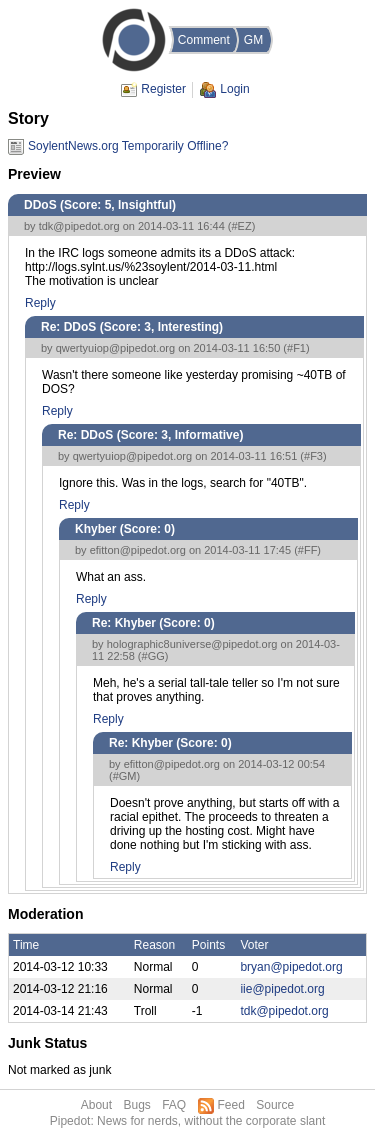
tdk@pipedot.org (79, 226)
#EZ (242, 226)
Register (163, 89)
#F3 (313, 456)
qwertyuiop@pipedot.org (115, 348)
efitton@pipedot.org (138, 550)
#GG (153, 656)
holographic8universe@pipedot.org (192, 644)
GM (253, 40)
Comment (204, 40)
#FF (308, 550)
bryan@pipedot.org (291, 967)
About (96, 1105)
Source (275, 1105)
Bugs (136, 1105)
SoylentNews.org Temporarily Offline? (128, 146)
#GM (125, 776)
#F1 (296, 348)
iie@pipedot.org (282, 989)
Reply (40, 303)
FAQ (174, 1105)
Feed (231, 1105)
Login (234, 89)
